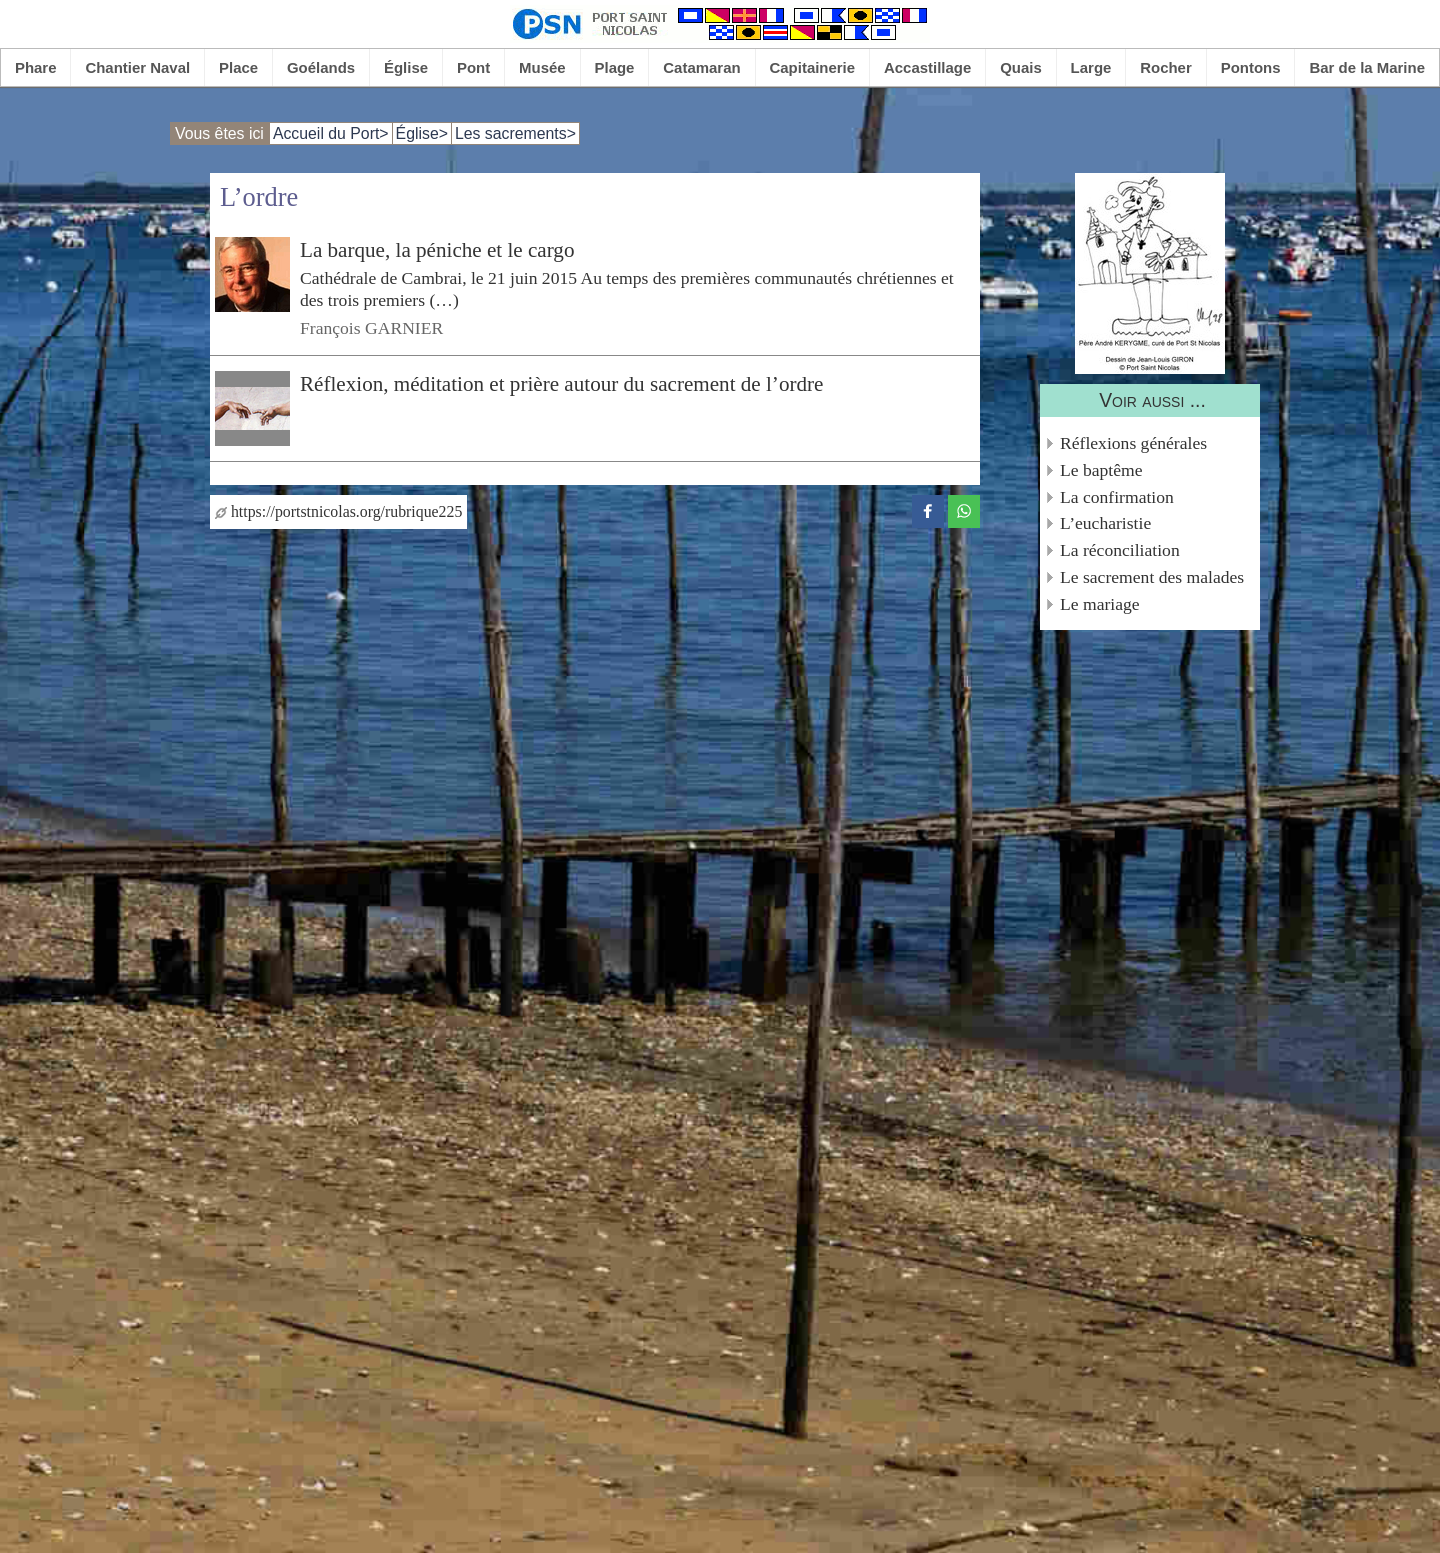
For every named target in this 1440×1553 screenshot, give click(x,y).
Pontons (1251, 67)
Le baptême (1101, 470)
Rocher (1166, 67)
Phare (36, 67)
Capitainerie (813, 67)
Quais (1021, 67)
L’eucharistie (1105, 523)
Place (238, 67)
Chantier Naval (137, 67)
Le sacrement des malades (1152, 577)
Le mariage (1100, 604)
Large (1091, 67)
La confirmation (1117, 497)
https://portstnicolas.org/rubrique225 (338, 511)
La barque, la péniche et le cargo (437, 250)
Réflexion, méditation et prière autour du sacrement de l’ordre (561, 384)
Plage (615, 67)
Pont (473, 67)
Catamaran (701, 67)
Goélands (321, 67)
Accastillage (927, 67)
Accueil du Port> (331, 133)
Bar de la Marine (1367, 67)
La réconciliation (1120, 550)
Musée (542, 67)
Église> (422, 133)
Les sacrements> (515, 133)
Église (406, 67)
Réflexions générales (1133, 443)
